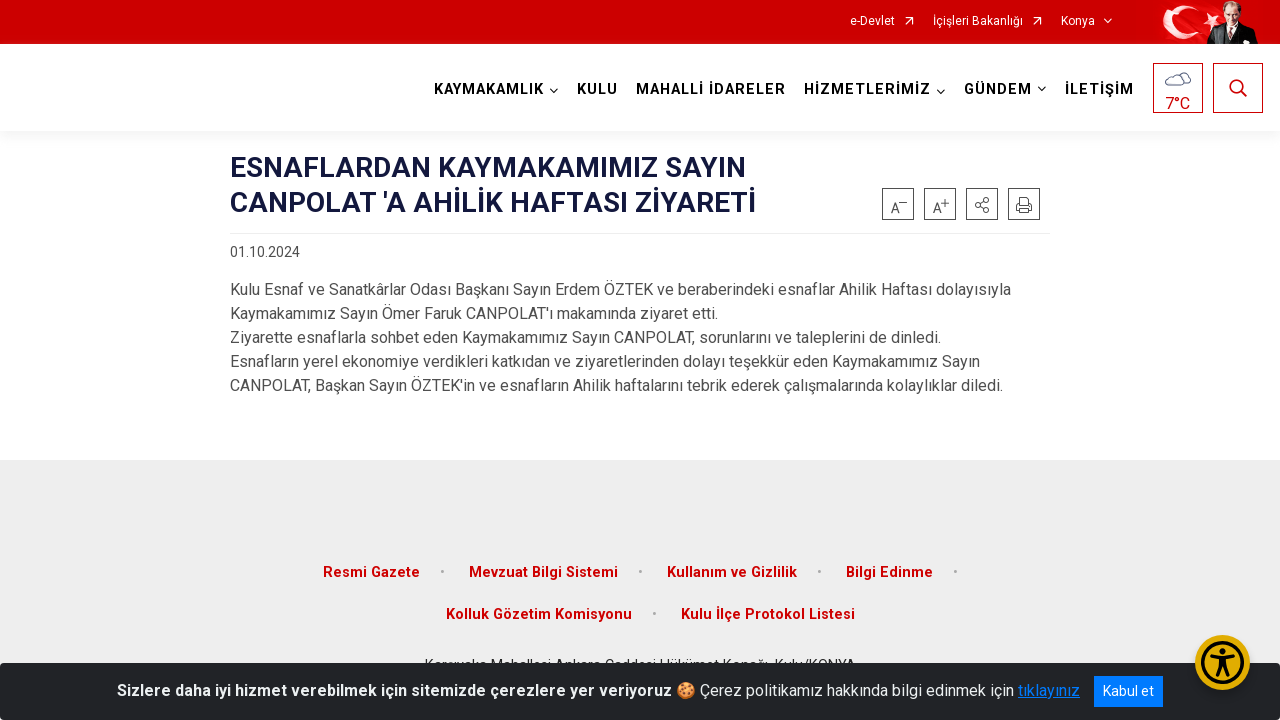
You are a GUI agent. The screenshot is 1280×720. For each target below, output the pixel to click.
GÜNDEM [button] (998, 89)
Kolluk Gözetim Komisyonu (539, 614)
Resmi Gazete (371, 572)
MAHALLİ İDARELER (711, 89)
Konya (1078, 21)
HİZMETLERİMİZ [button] (867, 89)
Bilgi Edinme (889, 572)
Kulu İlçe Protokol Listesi (768, 614)
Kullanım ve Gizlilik (732, 572)
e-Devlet (872, 21)
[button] (982, 204)
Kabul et (1128, 691)
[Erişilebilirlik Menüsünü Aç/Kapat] (1222, 662)
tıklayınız (1049, 690)
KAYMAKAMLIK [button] (489, 89)
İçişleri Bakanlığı (978, 21)
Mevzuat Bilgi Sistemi (543, 572)
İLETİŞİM (1099, 89)
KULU (597, 89)
